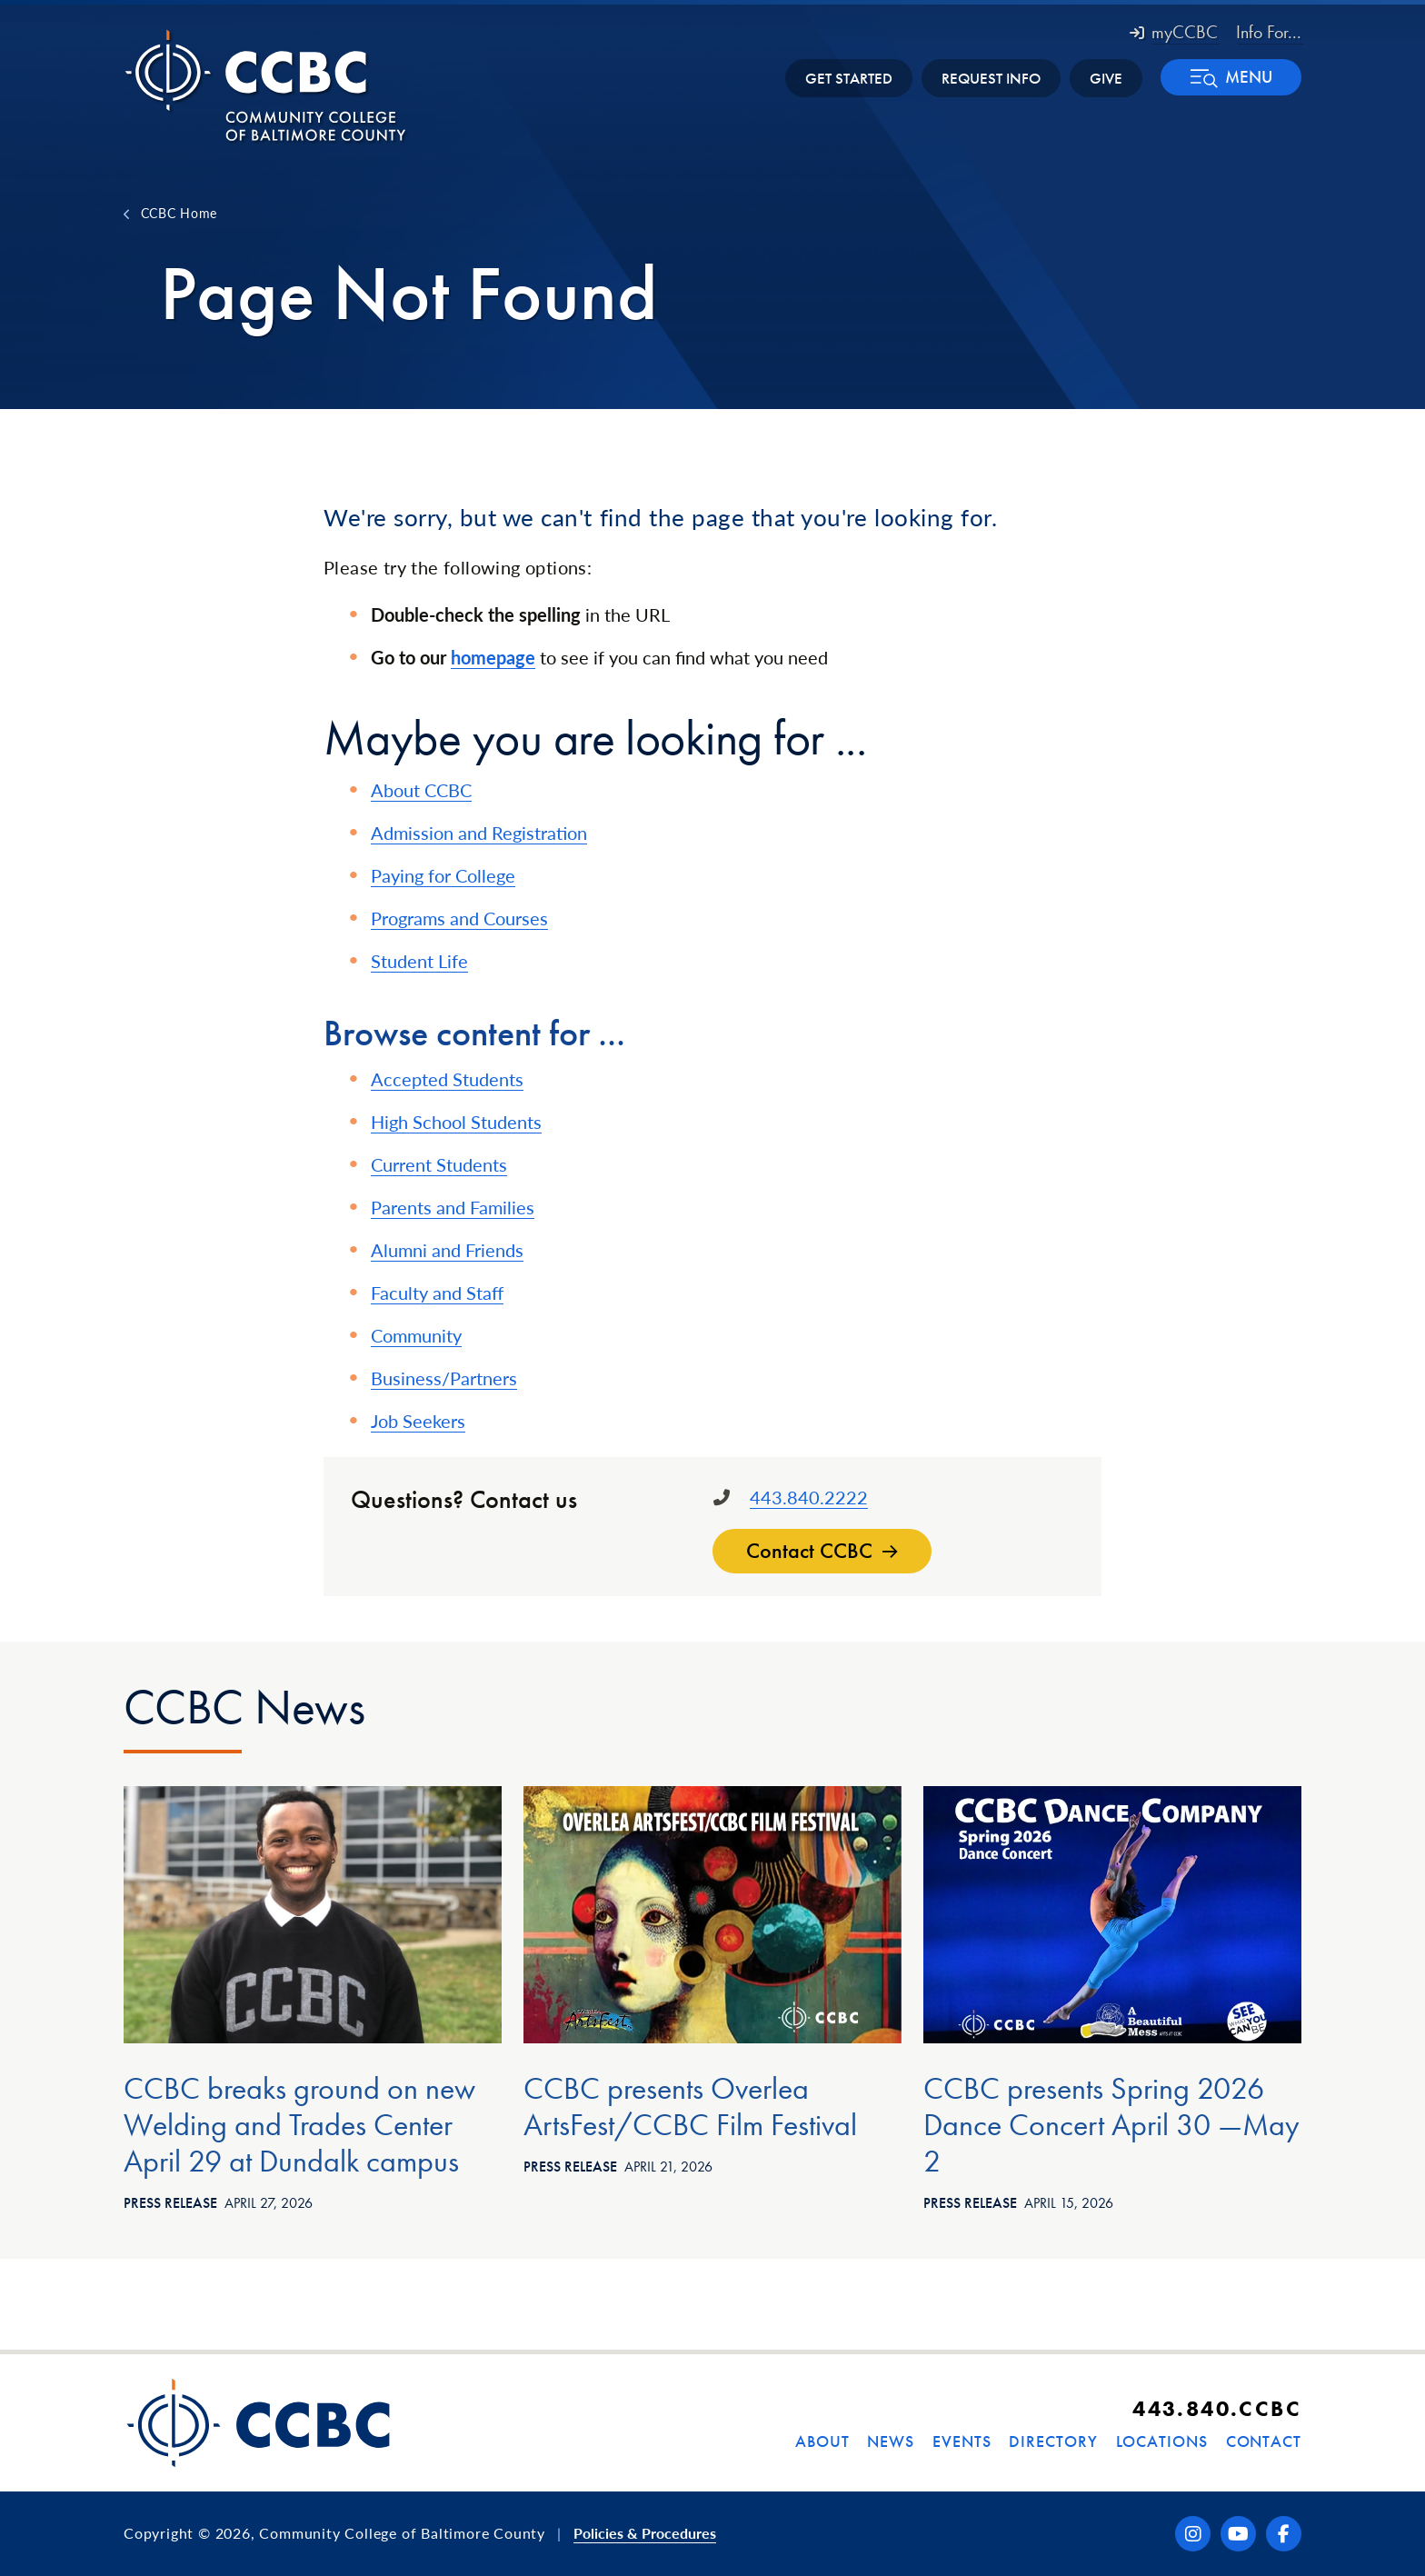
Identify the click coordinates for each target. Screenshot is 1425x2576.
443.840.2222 (809, 1497)
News (890, 2441)
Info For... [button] (1268, 32)
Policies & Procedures (644, 2532)
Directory (1053, 2441)
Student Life (419, 960)
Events (961, 2441)
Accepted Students (447, 1079)
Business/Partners (444, 1378)
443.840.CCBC (1216, 2408)
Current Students (439, 1164)
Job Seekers (418, 1420)
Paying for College (443, 875)
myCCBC (1174, 32)
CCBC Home (179, 213)
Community (416, 1335)
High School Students (456, 1121)
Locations (1162, 2441)
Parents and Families (452, 1207)
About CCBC (421, 790)
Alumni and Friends (447, 1250)
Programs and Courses (459, 918)
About (822, 2441)
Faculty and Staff (437, 1292)
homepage (493, 657)
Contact (1263, 2441)
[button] (1231, 77)
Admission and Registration (479, 832)
